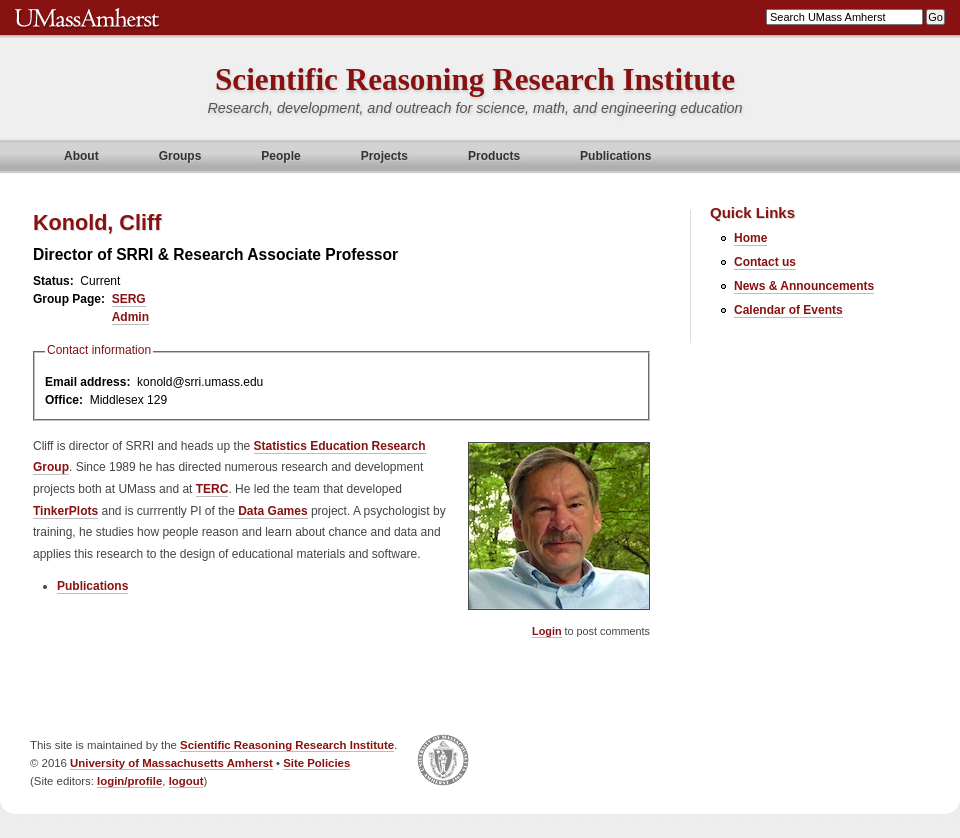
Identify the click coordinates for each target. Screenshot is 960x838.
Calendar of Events (788, 310)
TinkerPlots (65, 511)
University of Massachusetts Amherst (171, 763)
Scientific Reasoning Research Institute (475, 79)
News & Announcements (804, 286)
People (280, 156)
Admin (130, 317)
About (81, 156)
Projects (384, 156)
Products (494, 156)
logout (186, 781)
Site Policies (316, 763)
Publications (615, 156)
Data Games (272, 511)
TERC (212, 489)
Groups (180, 156)
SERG (129, 299)
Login (546, 631)
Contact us (765, 262)
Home (750, 238)
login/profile (129, 781)
